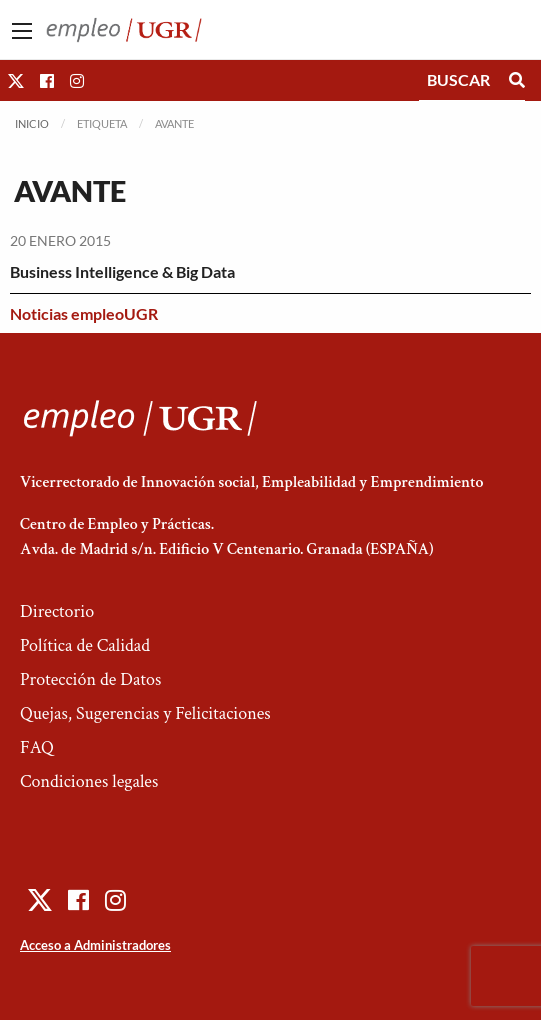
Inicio (32, 123)
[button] (16, 80)
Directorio (57, 611)
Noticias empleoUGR (84, 313)
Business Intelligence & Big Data (122, 271)
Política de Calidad (85, 645)
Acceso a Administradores (95, 945)
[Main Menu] (22, 31)
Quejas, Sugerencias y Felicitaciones (145, 713)
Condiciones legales (89, 781)
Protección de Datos (90, 679)
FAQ (37, 747)
